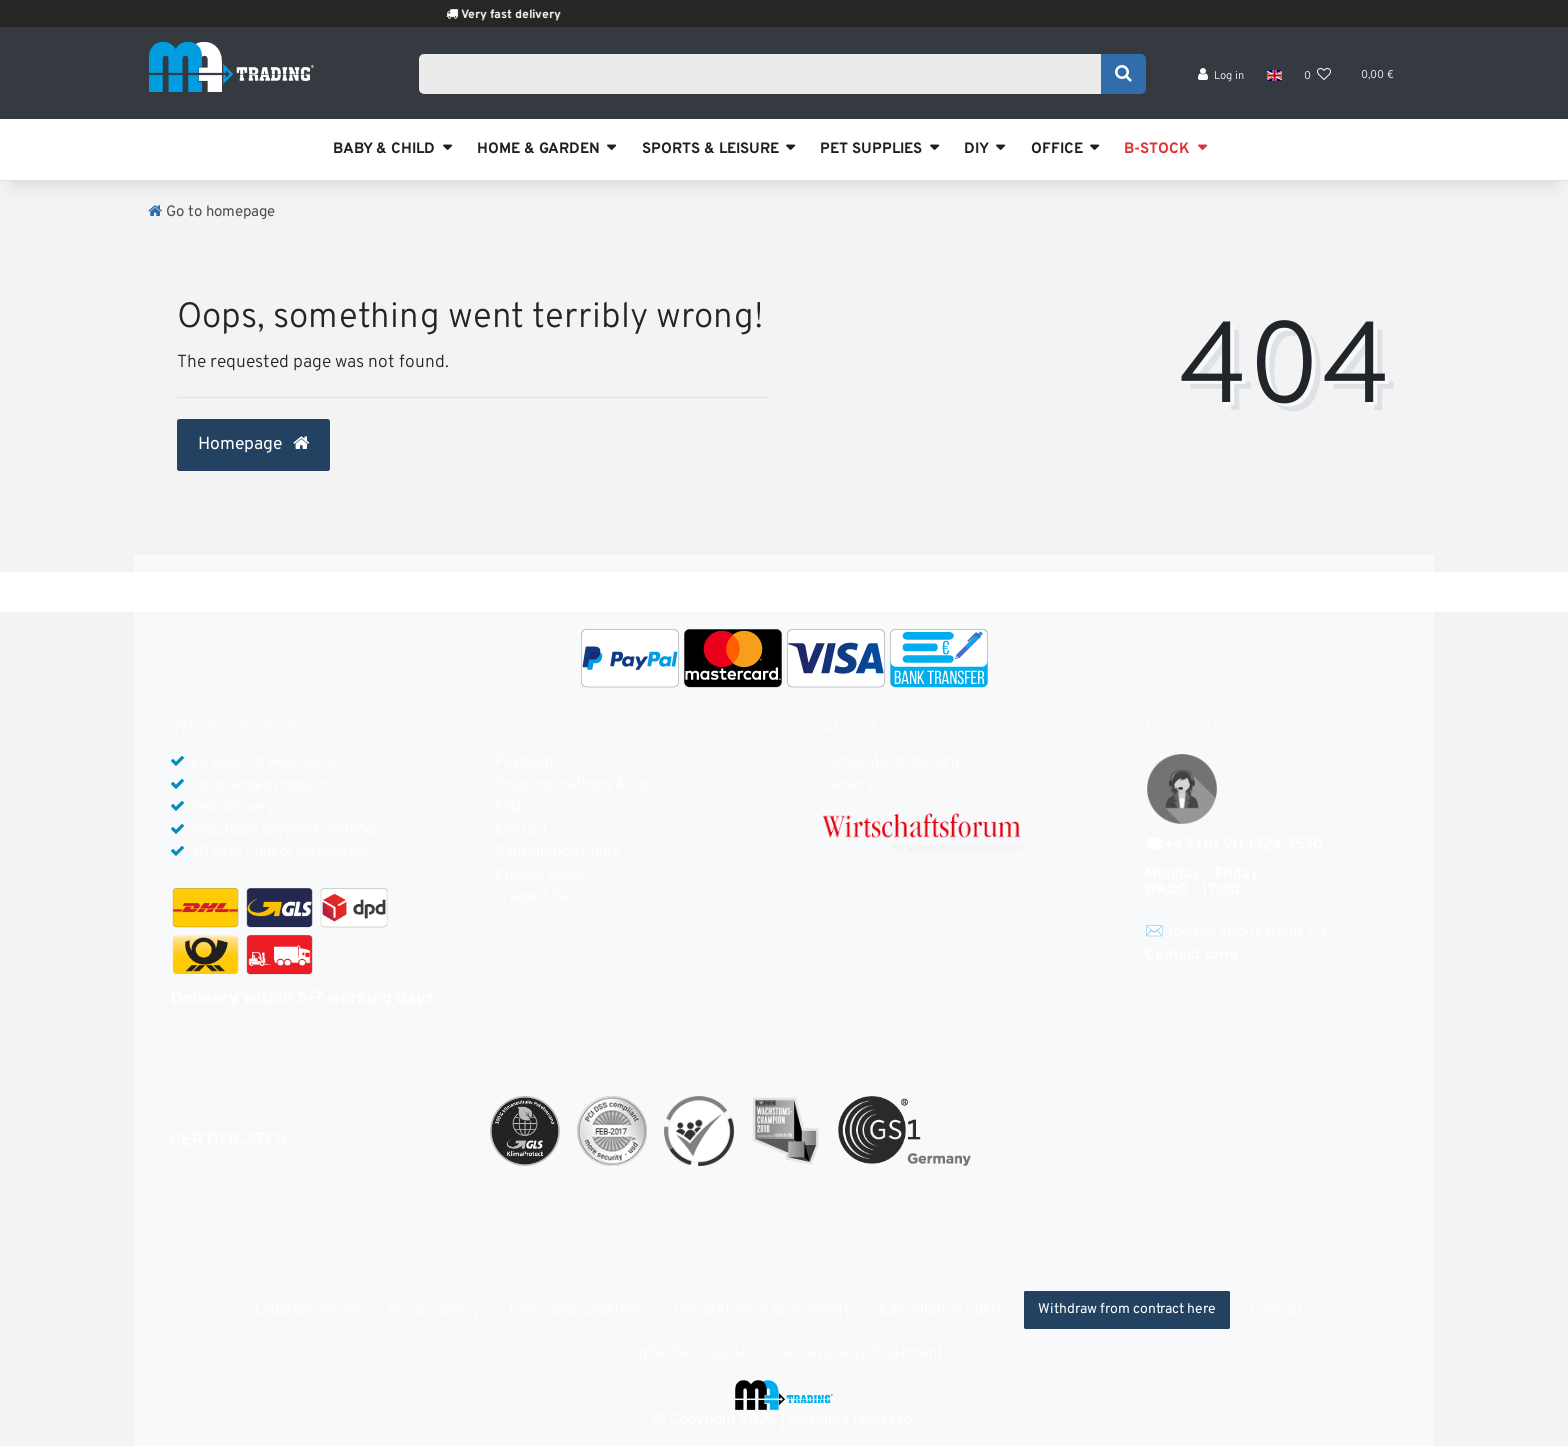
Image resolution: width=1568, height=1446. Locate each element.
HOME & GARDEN (538, 149)
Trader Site (532, 897)
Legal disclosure (308, 1310)
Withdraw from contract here (1127, 1309)
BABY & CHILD (384, 149)
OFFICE (1057, 149)
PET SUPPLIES (871, 149)
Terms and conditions (577, 1310)
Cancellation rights (557, 852)
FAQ (508, 807)
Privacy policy (541, 875)
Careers (846, 785)
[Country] (1273, 80)
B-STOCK (1157, 149)
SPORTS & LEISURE (710, 149)
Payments (528, 762)
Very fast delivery (536, 15)
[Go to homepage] (211, 212)
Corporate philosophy (891, 762)
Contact (521, 830)
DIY (976, 149)
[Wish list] (1318, 80)
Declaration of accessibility (763, 1310)
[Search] (1123, 77)
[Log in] (1221, 80)
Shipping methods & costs (579, 785)
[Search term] (766, 77)
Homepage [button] (253, 445)
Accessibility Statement (863, 1353)
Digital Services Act (689, 1353)
